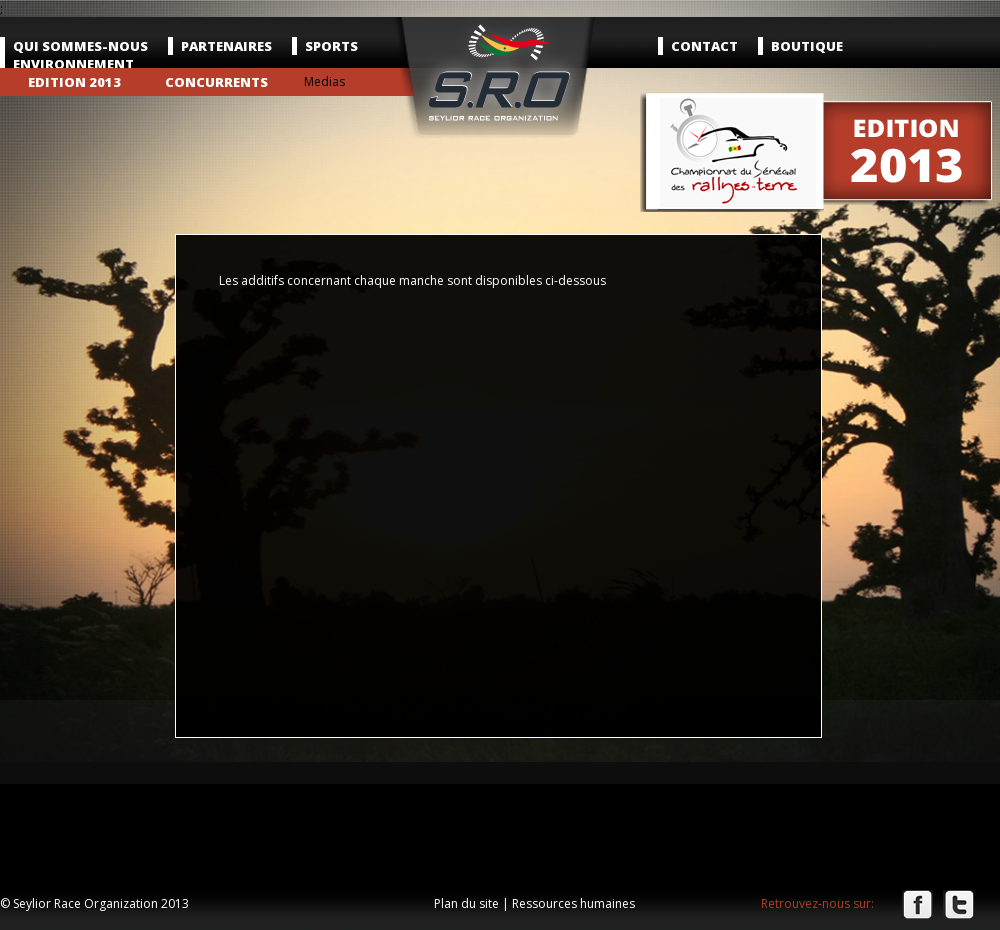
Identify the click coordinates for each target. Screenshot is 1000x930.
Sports (331, 46)
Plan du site (466, 903)
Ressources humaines (573, 903)
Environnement (73, 64)
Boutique (807, 46)
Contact (704, 46)
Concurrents (216, 82)
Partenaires (226, 46)
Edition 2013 (74, 82)
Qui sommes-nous (80, 46)
